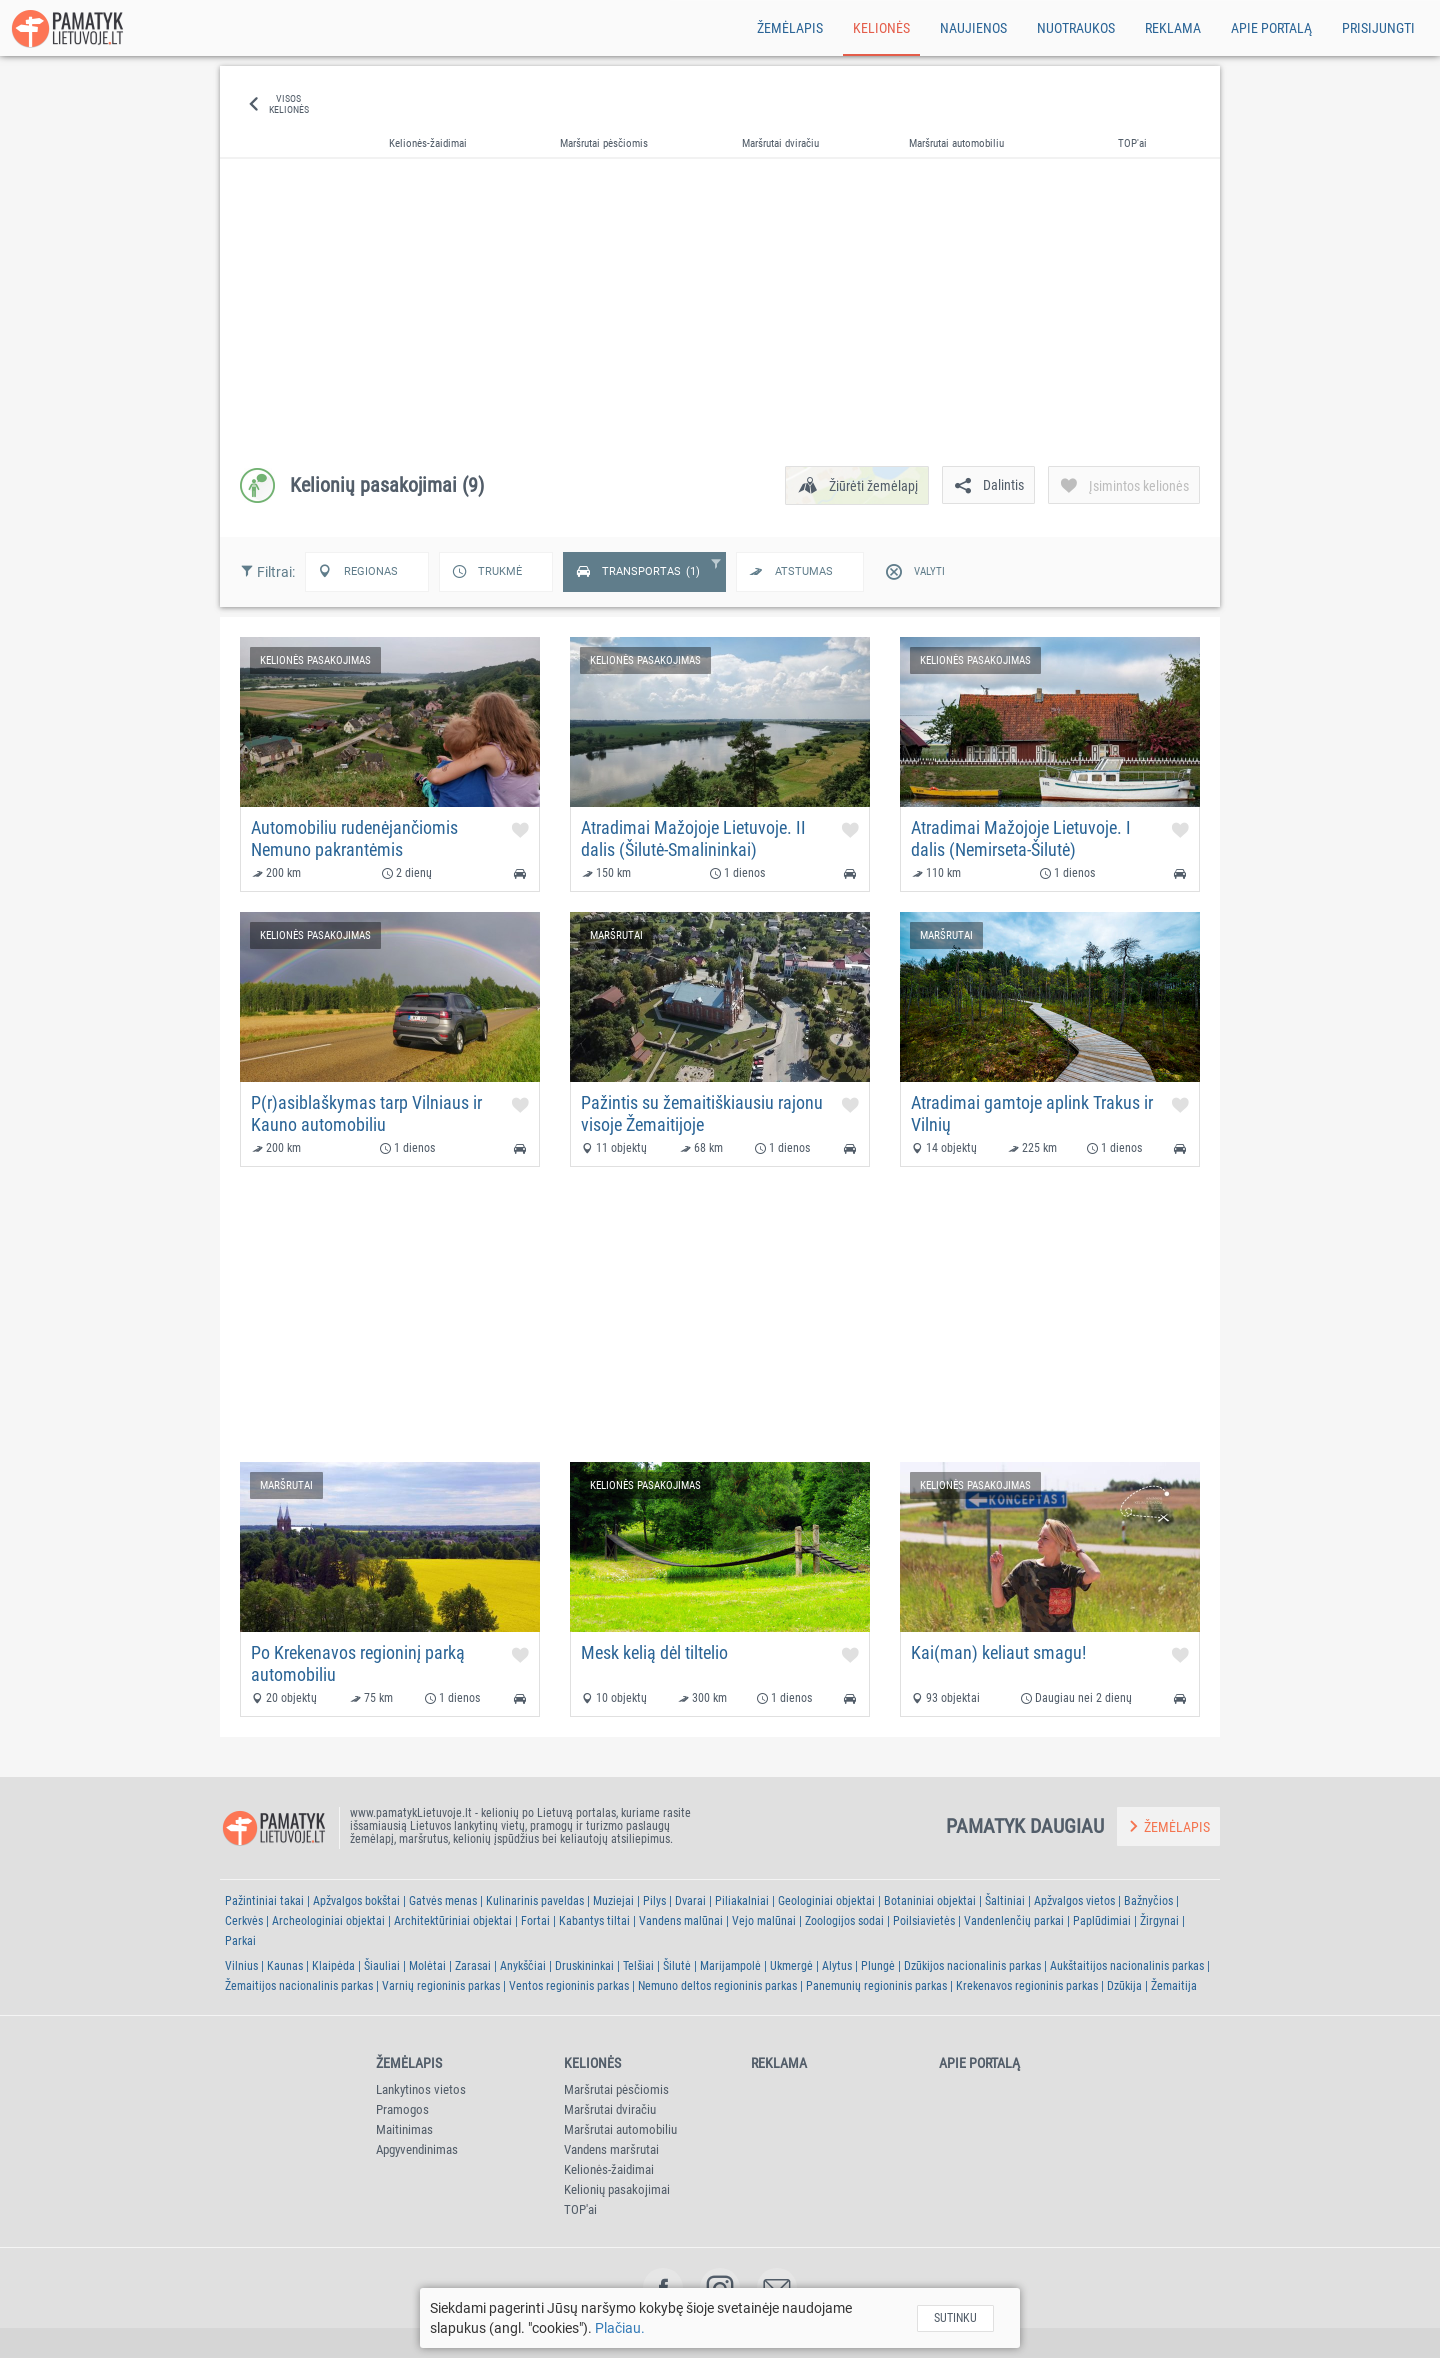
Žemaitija (1174, 1986)
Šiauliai (382, 1966)
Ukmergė (791, 1966)
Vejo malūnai (764, 1921)
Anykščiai (523, 1966)
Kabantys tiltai (594, 1921)
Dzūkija (1124, 1986)
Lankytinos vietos (421, 2089)
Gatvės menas (443, 1901)
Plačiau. (620, 2328)
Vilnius (241, 1966)
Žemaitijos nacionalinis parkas (299, 1986)
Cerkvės (244, 1921)
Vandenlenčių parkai (1014, 1921)
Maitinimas (404, 2129)
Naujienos (973, 28)
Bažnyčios (1148, 1901)
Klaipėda (333, 1966)
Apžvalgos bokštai (356, 1901)
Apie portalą (1271, 28)
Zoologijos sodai (844, 1921)
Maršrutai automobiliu (620, 2129)
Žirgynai (1159, 1921)
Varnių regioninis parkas (441, 1986)
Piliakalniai (742, 1901)
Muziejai (613, 1901)
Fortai (535, 1921)
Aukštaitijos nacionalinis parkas (1127, 1966)
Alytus (837, 1966)
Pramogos (402, 2109)
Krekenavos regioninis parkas (1027, 1986)
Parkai (240, 1941)
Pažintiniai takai (264, 1901)
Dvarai (690, 1901)
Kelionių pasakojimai (617, 2189)
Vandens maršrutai (611, 2149)
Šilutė (677, 1966)
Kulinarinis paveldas (535, 1901)
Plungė (878, 1966)
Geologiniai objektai (826, 1901)
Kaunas (285, 1966)
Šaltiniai (1005, 1901)
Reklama (1173, 28)
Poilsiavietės (924, 1921)
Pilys (654, 1901)
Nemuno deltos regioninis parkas (717, 1986)
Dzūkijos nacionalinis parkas (972, 1966)
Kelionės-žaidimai (609, 2169)
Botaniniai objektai (930, 1901)
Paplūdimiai (1102, 1921)
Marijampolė (730, 1966)
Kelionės (881, 28)
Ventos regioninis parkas (569, 1986)
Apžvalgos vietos (1074, 1901)
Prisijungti (1378, 28)
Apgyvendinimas (417, 2149)
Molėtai (427, 1966)
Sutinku (955, 2318)
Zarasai (473, 1966)
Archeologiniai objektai (328, 1921)
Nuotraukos (1076, 28)
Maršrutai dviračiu (610, 2109)
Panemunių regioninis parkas (876, 1986)
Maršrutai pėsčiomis (616, 2089)
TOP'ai (580, 2209)
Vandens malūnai (681, 1921)
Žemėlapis (790, 28)
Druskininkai (584, 1966)
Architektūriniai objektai (453, 1921)
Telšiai (638, 1966)
